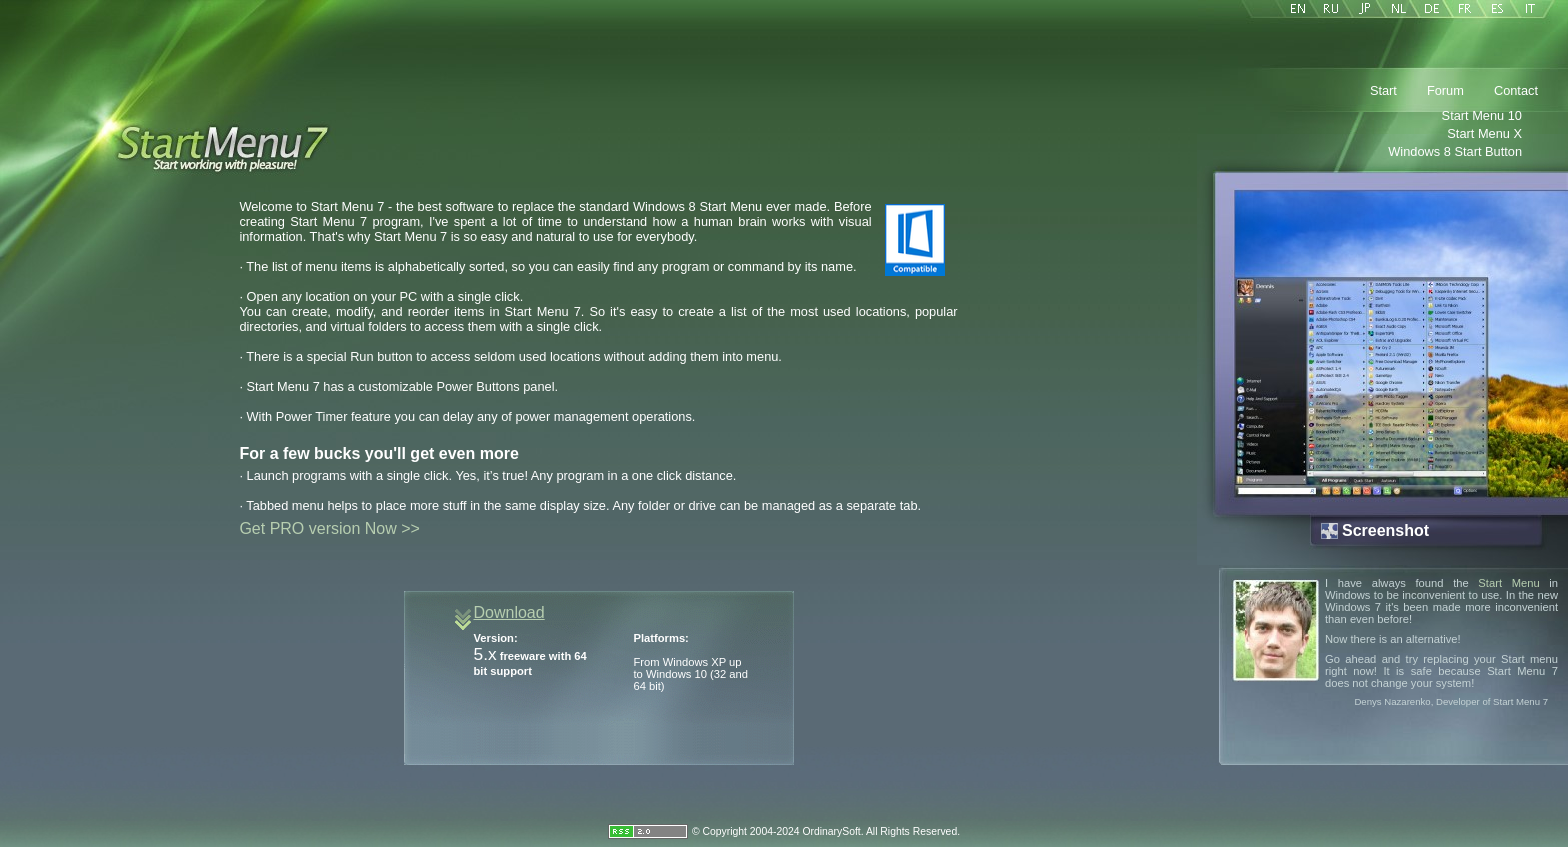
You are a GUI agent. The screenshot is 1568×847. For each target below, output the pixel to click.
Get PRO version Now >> (329, 528)
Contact (1516, 90)
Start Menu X (1484, 133)
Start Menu (1508, 583)
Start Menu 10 (1482, 115)
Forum (1445, 90)
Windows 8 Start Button (1455, 151)
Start (1383, 90)
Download (509, 612)
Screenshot (1385, 530)
